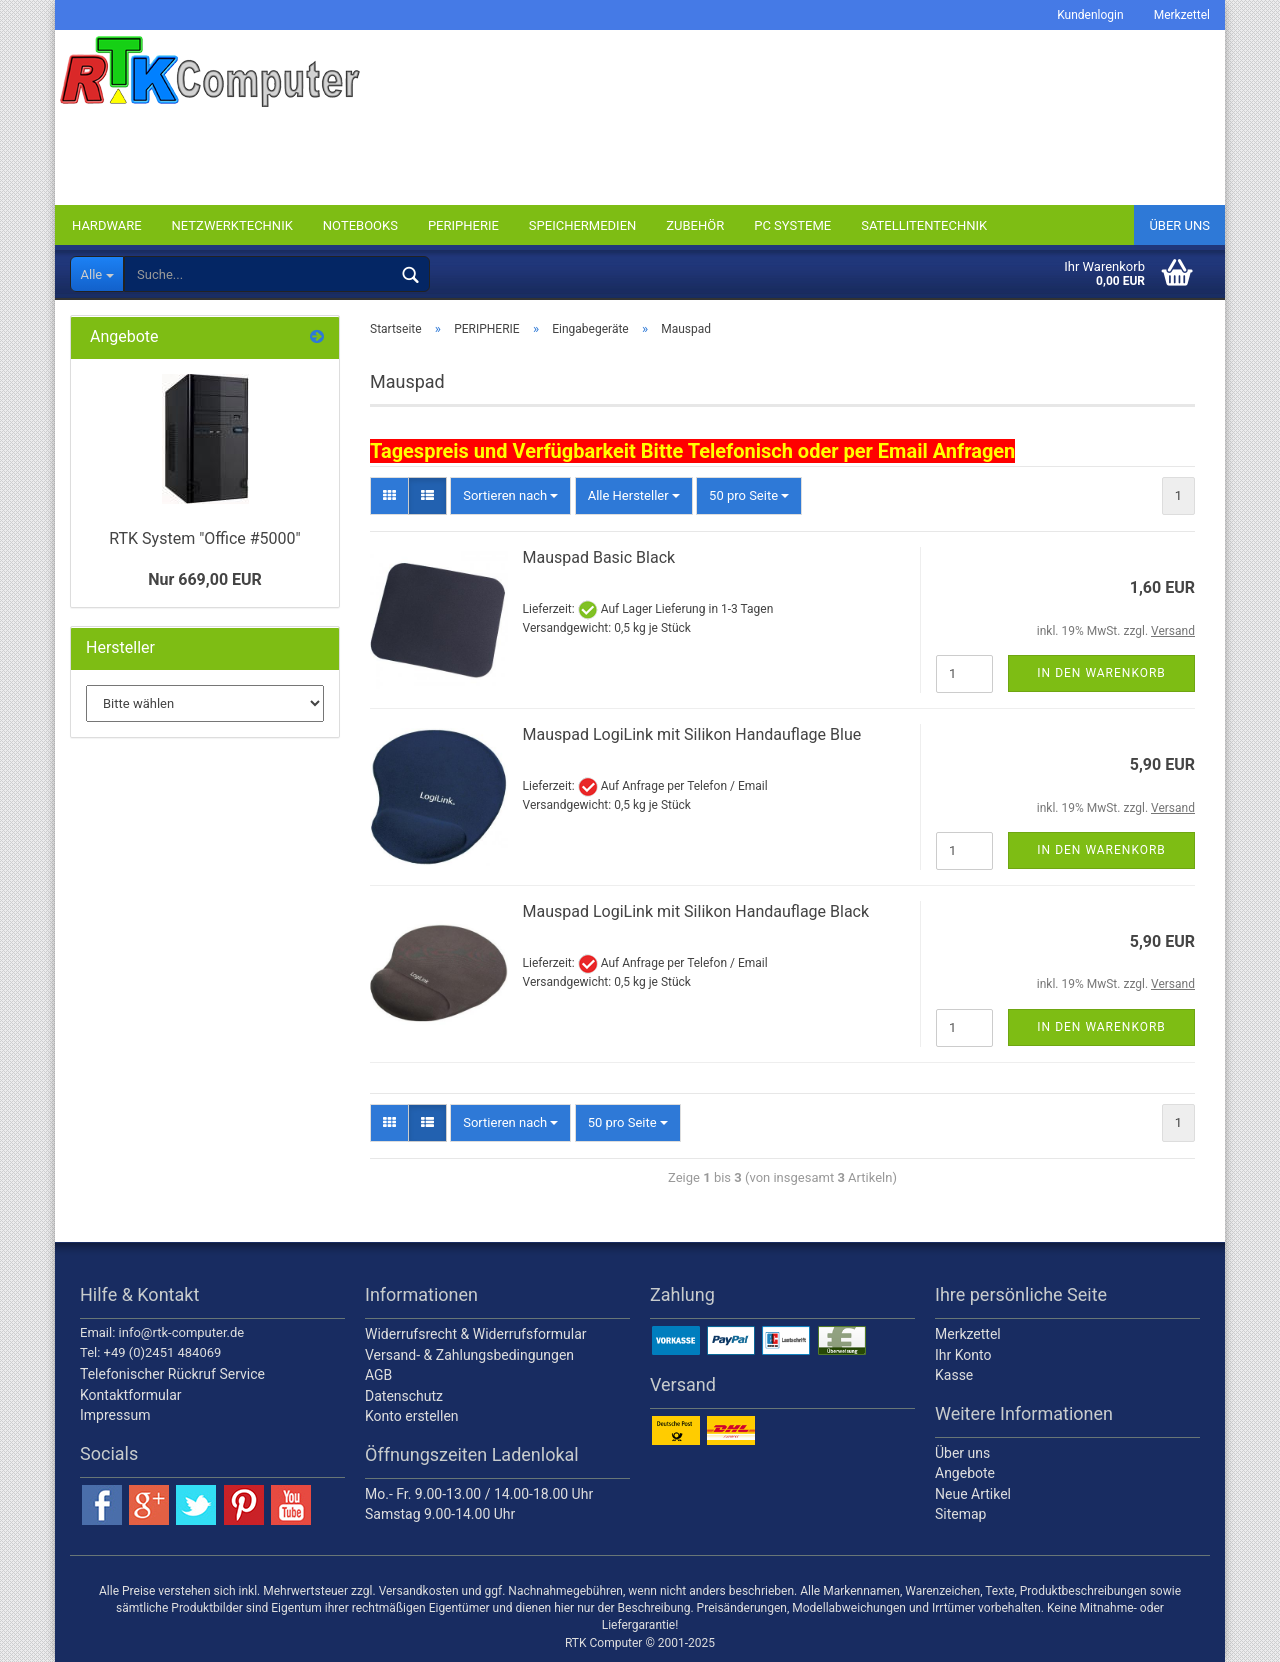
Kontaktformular (131, 1395)
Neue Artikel (973, 1494)
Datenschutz (404, 1396)
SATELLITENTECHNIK (924, 225)
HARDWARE (107, 225)
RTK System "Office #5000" (204, 538)
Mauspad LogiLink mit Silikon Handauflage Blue (692, 734)
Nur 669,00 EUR (205, 579)
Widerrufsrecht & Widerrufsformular (476, 1334)
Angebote (965, 1473)
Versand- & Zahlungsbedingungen (469, 1355)
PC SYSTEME (792, 225)
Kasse (954, 1375)
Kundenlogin (1090, 15)
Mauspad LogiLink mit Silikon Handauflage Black (696, 911)
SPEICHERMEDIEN (582, 225)
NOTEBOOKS (360, 225)
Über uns (1179, 225)
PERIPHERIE (463, 225)
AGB (378, 1375)
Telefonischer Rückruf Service (172, 1374)
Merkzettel (1182, 15)
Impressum (115, 1415)
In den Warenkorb (1101, 673)
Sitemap (960, 1514)
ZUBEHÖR (695, 225)
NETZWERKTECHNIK (232, 225)
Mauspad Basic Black (599, 557)
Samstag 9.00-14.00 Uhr (440, 1514)
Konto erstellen (412, 1416)
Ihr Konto (963, 1355)
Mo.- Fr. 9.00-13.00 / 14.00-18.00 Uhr (479, 1494)
